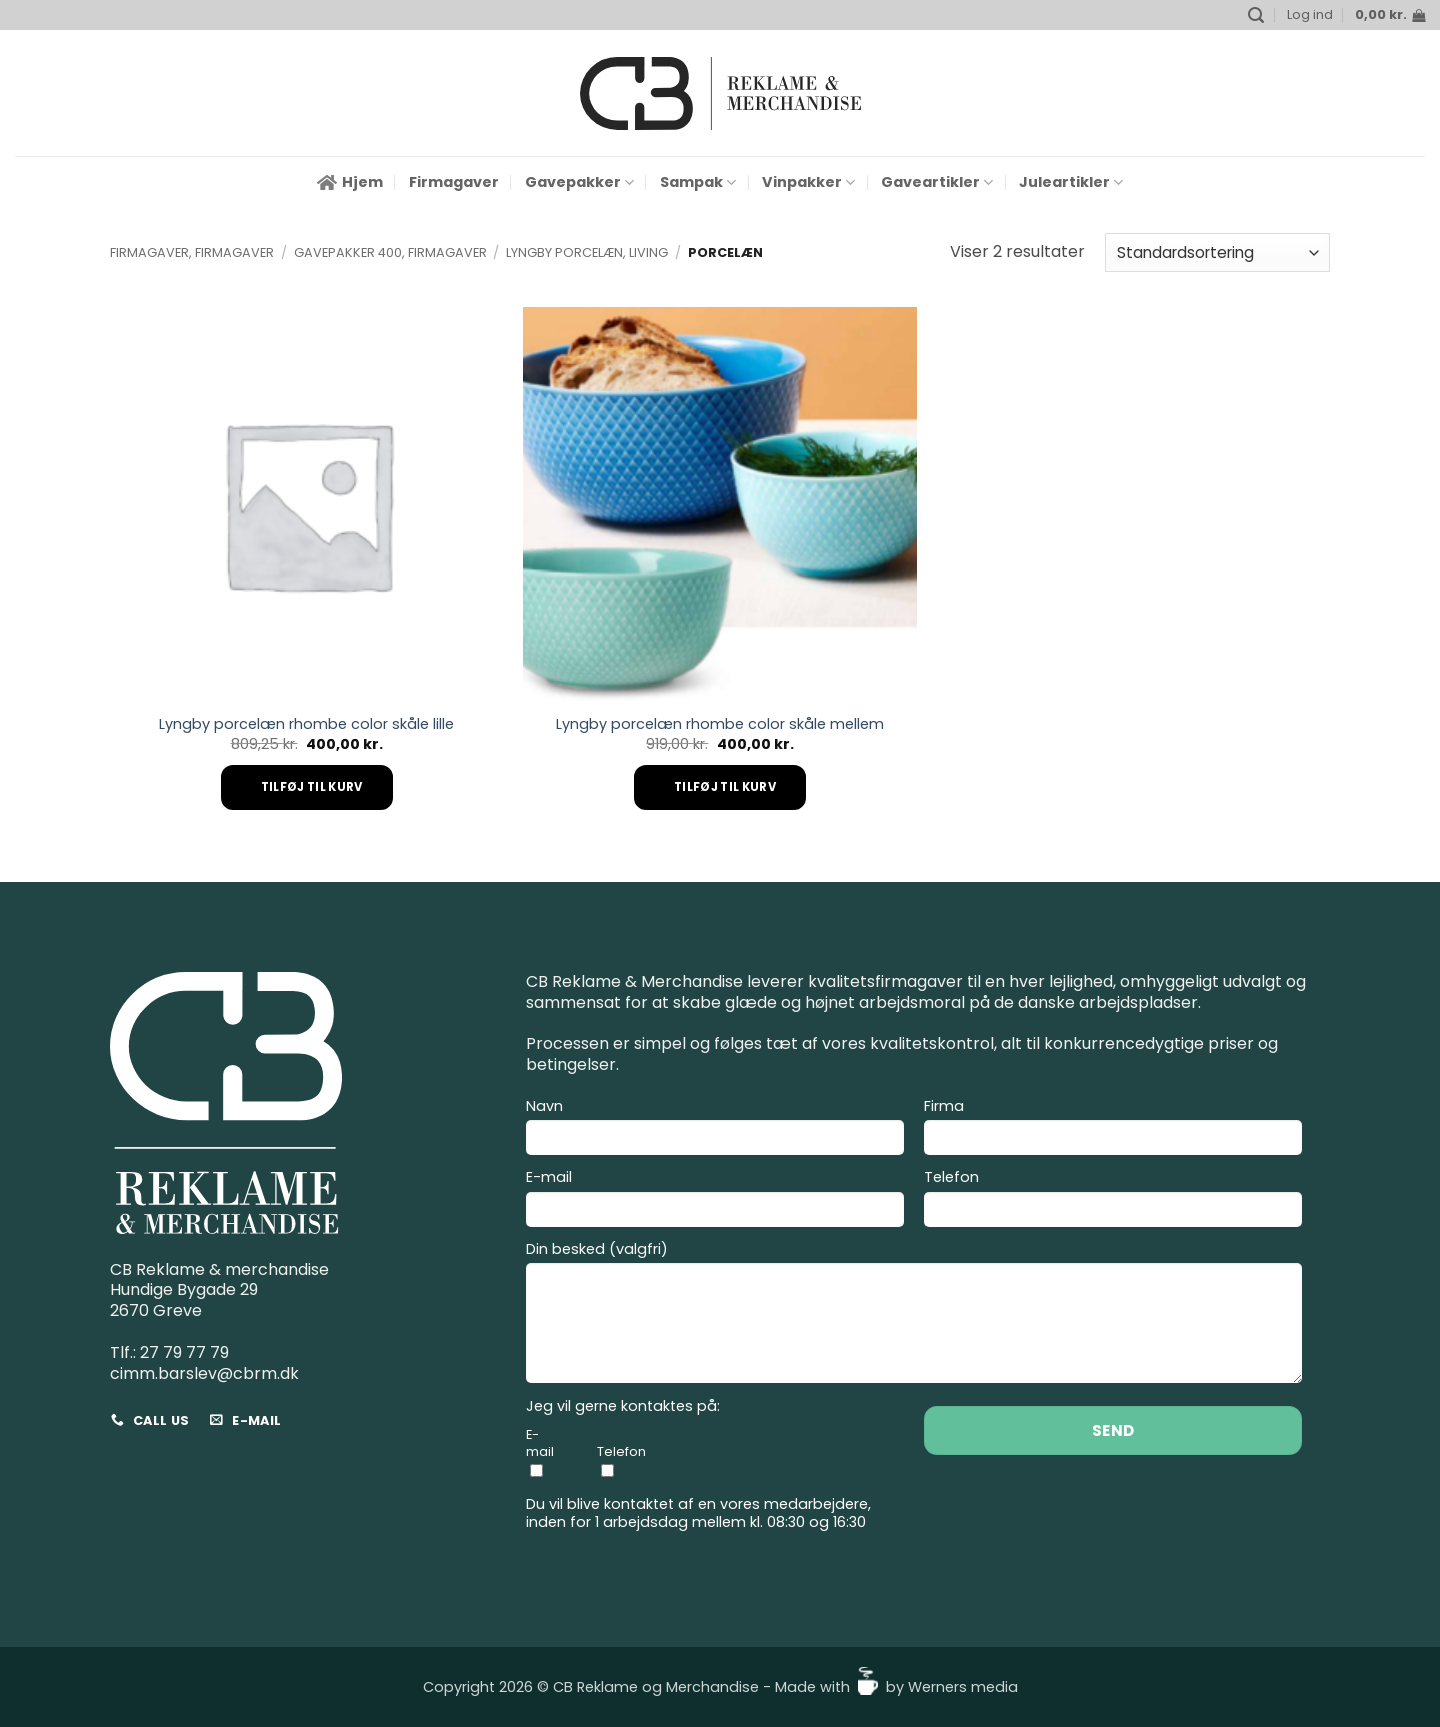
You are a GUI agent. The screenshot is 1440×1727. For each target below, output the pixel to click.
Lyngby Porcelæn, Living (587, 252)
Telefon (1113, 1201)
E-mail (715, 1201)
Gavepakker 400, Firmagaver (390, 252)
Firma (1113, 1130)
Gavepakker (579, 182)
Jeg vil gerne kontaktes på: (623, 1406)
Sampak (698, 182)
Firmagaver (454, 182)
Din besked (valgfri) (914, 1315)
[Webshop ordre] (1217, 252)
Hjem (350, 182)
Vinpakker (808, 182)
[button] (1256, 15)
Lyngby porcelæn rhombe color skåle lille (306, 724)
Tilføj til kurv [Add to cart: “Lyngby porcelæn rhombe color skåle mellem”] (725, 787)
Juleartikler (1071, 182)
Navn (715, 1130)
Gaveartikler (937, 182)
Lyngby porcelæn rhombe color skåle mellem (720, 724)
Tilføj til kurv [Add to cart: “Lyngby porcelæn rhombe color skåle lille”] (312, 787)
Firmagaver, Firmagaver (192, 252)
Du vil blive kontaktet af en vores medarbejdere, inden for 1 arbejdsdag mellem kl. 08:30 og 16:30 (698, 1513)
